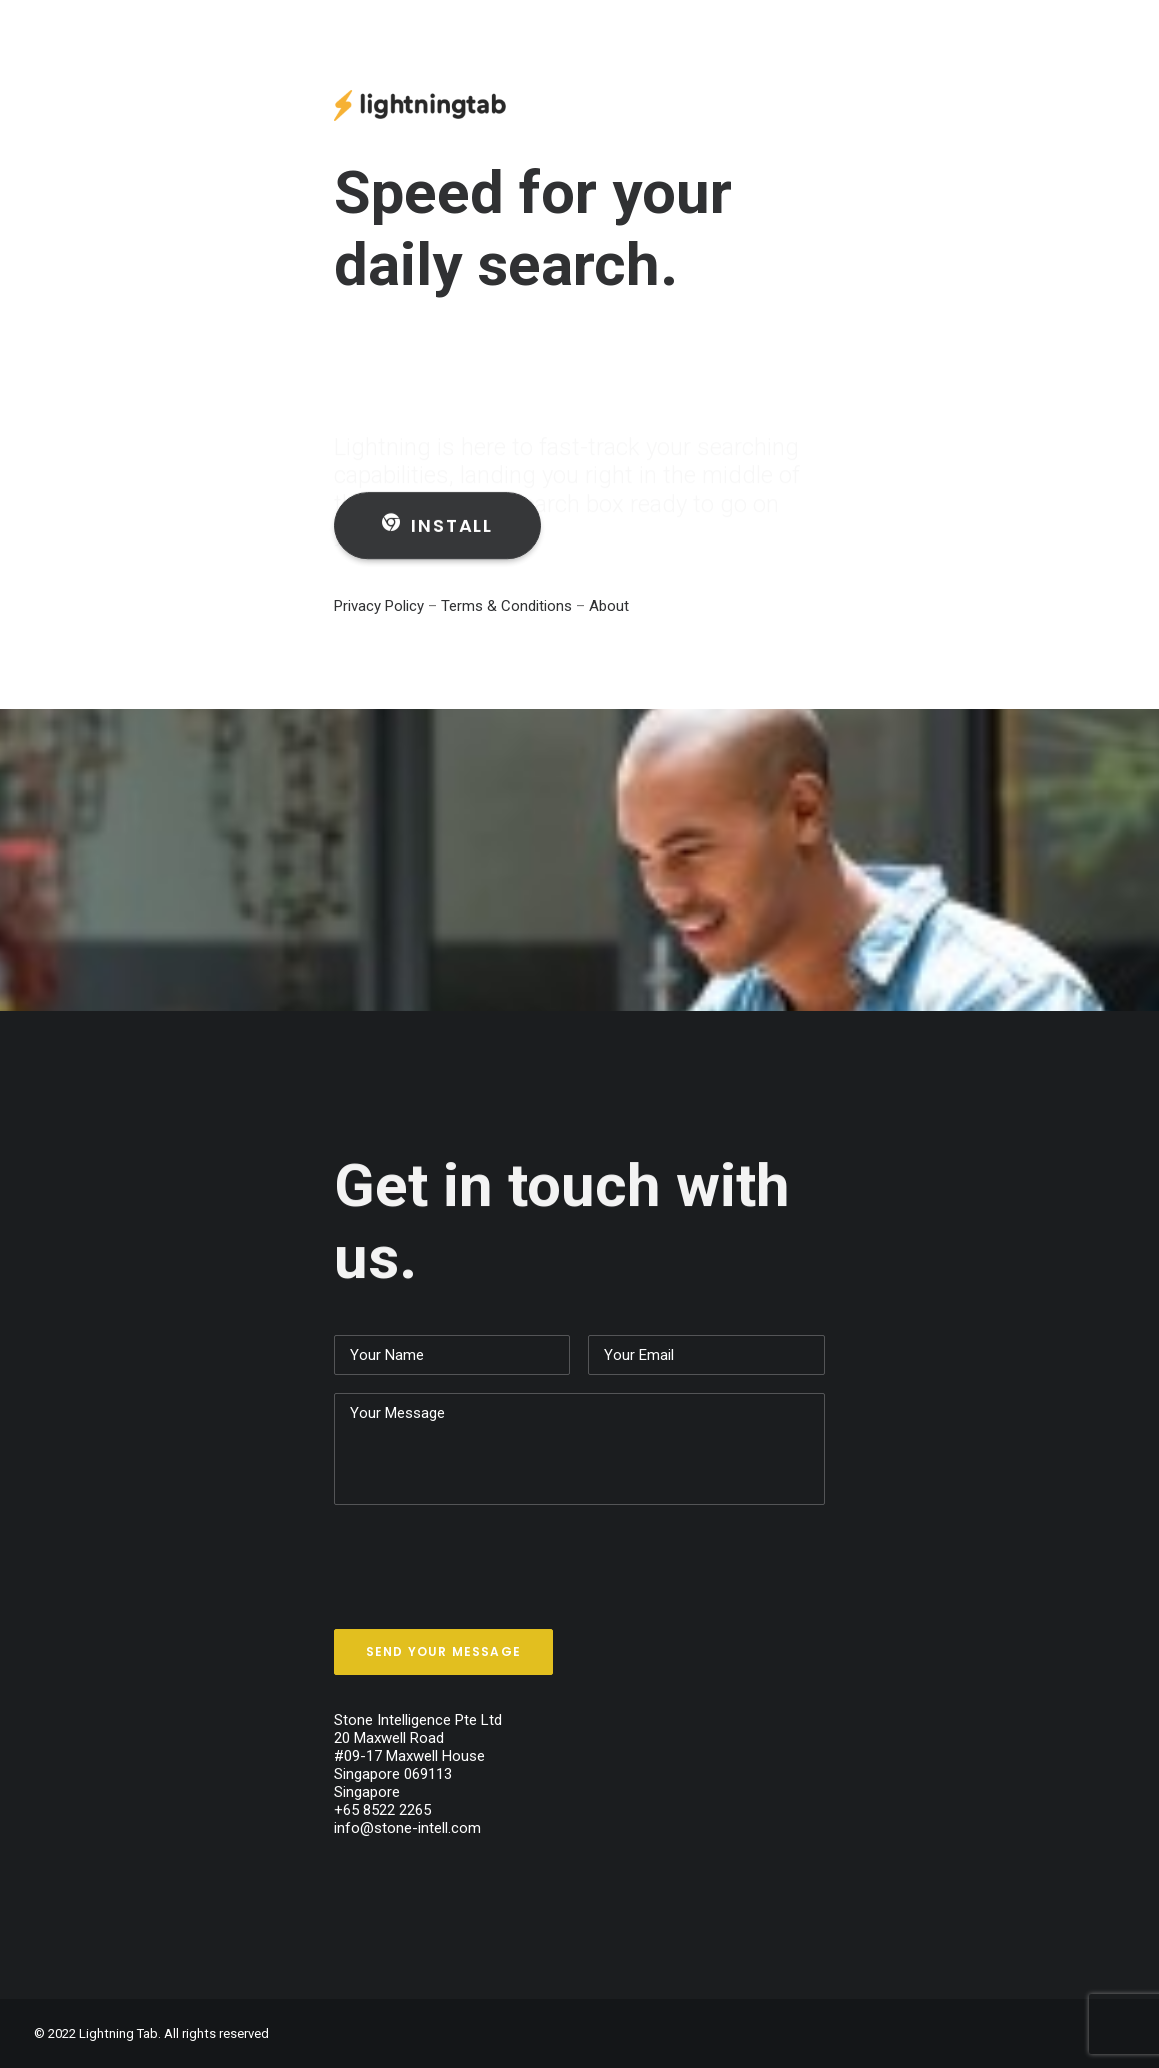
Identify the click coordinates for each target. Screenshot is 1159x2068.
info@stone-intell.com (407, 1828)
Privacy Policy (379, 606)
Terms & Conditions (508, 606)
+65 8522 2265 (382, 1810)
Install (437, 542)
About (609, 606)
